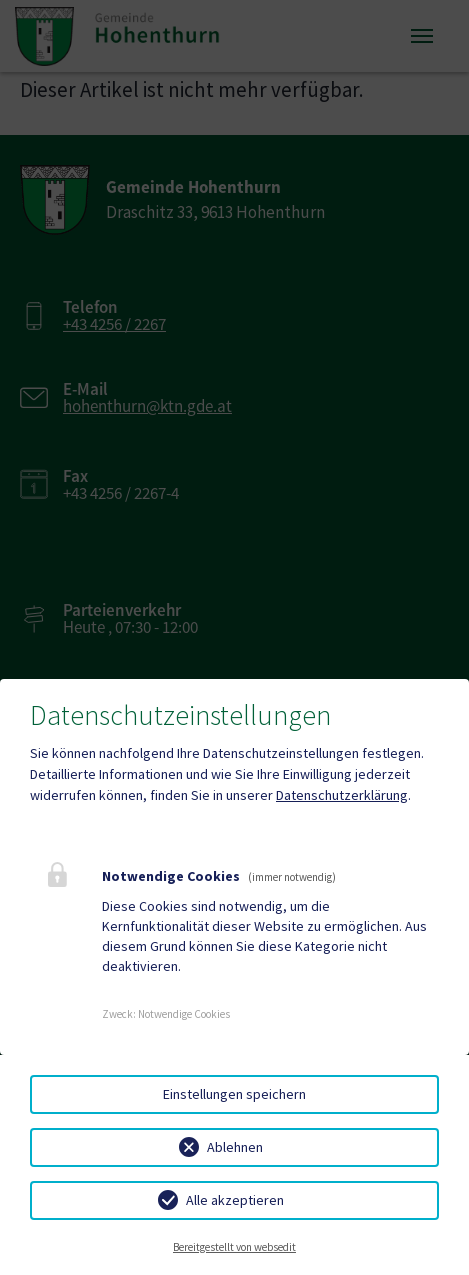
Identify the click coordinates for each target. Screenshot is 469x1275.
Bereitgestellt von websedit (234, 1247)
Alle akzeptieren (235, 1200)
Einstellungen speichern (234, 1094)
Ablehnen (235, 1147)
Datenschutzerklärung (342, 795)
